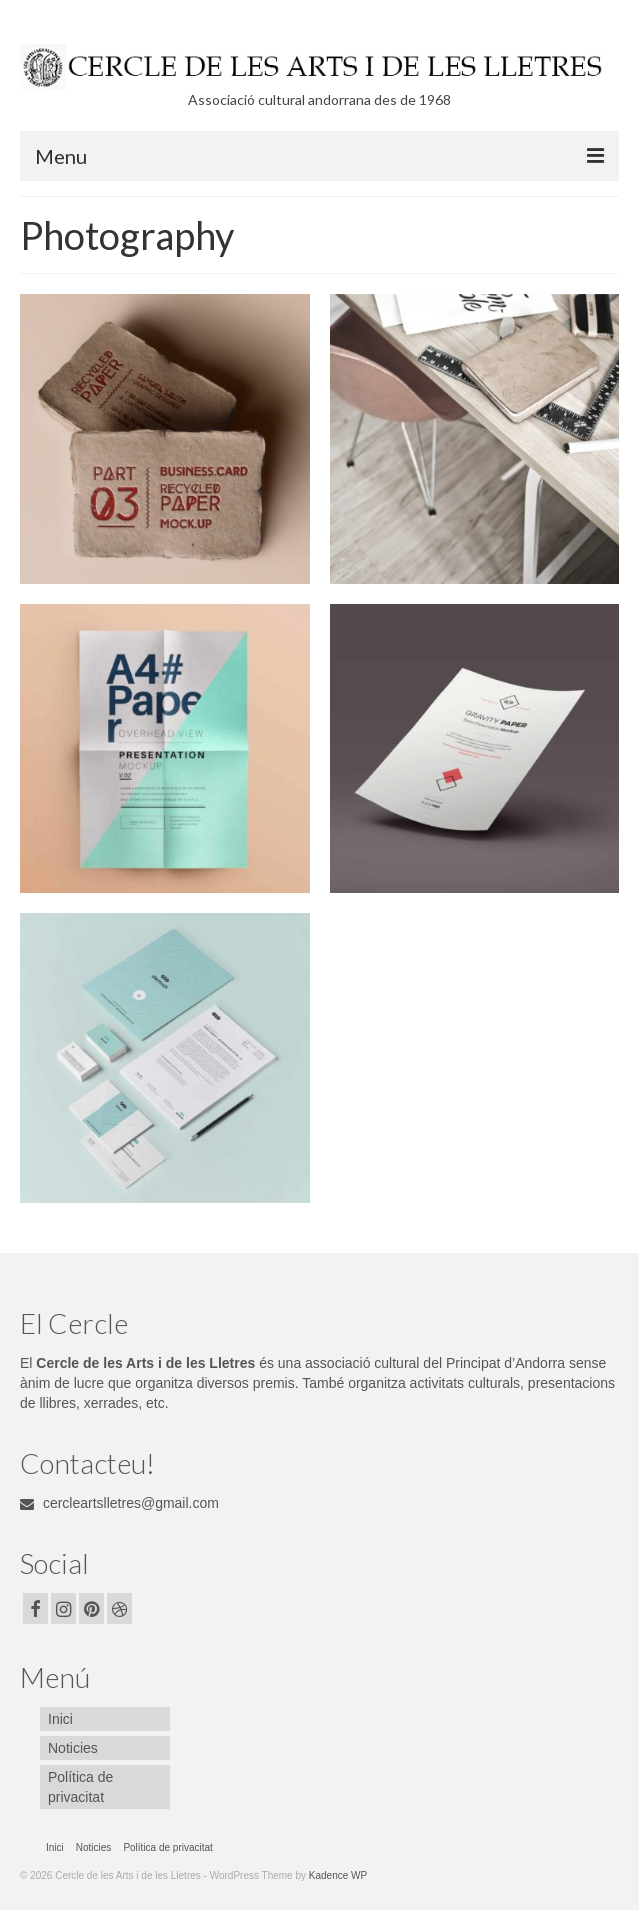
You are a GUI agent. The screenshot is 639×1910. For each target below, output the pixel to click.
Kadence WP (338, 1875)
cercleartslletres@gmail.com (119, 1503)
